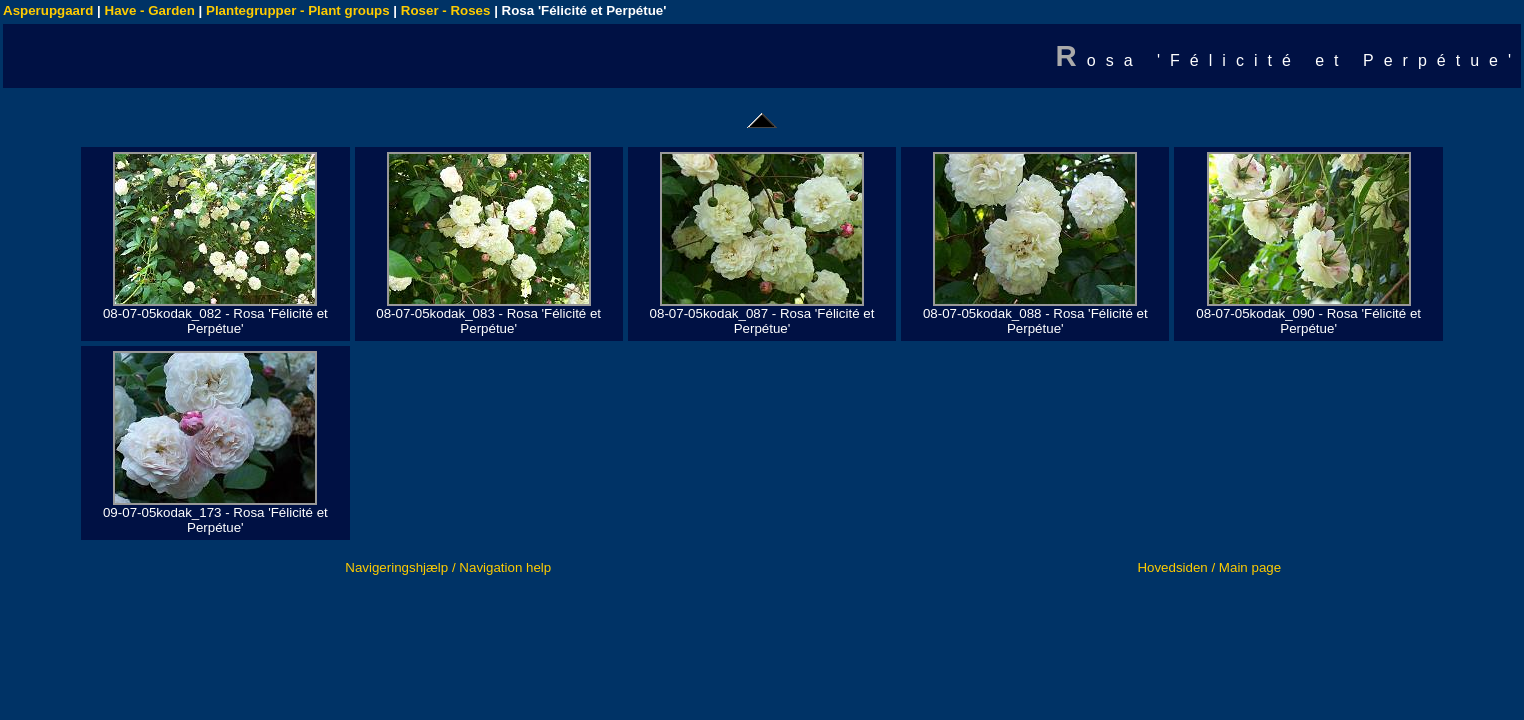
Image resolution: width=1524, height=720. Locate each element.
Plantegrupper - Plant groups (298, 10)
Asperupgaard (48, 10)
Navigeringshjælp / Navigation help (448, 567)
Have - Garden (150, 10)
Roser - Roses (446, 10)
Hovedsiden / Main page (1209, 567)
